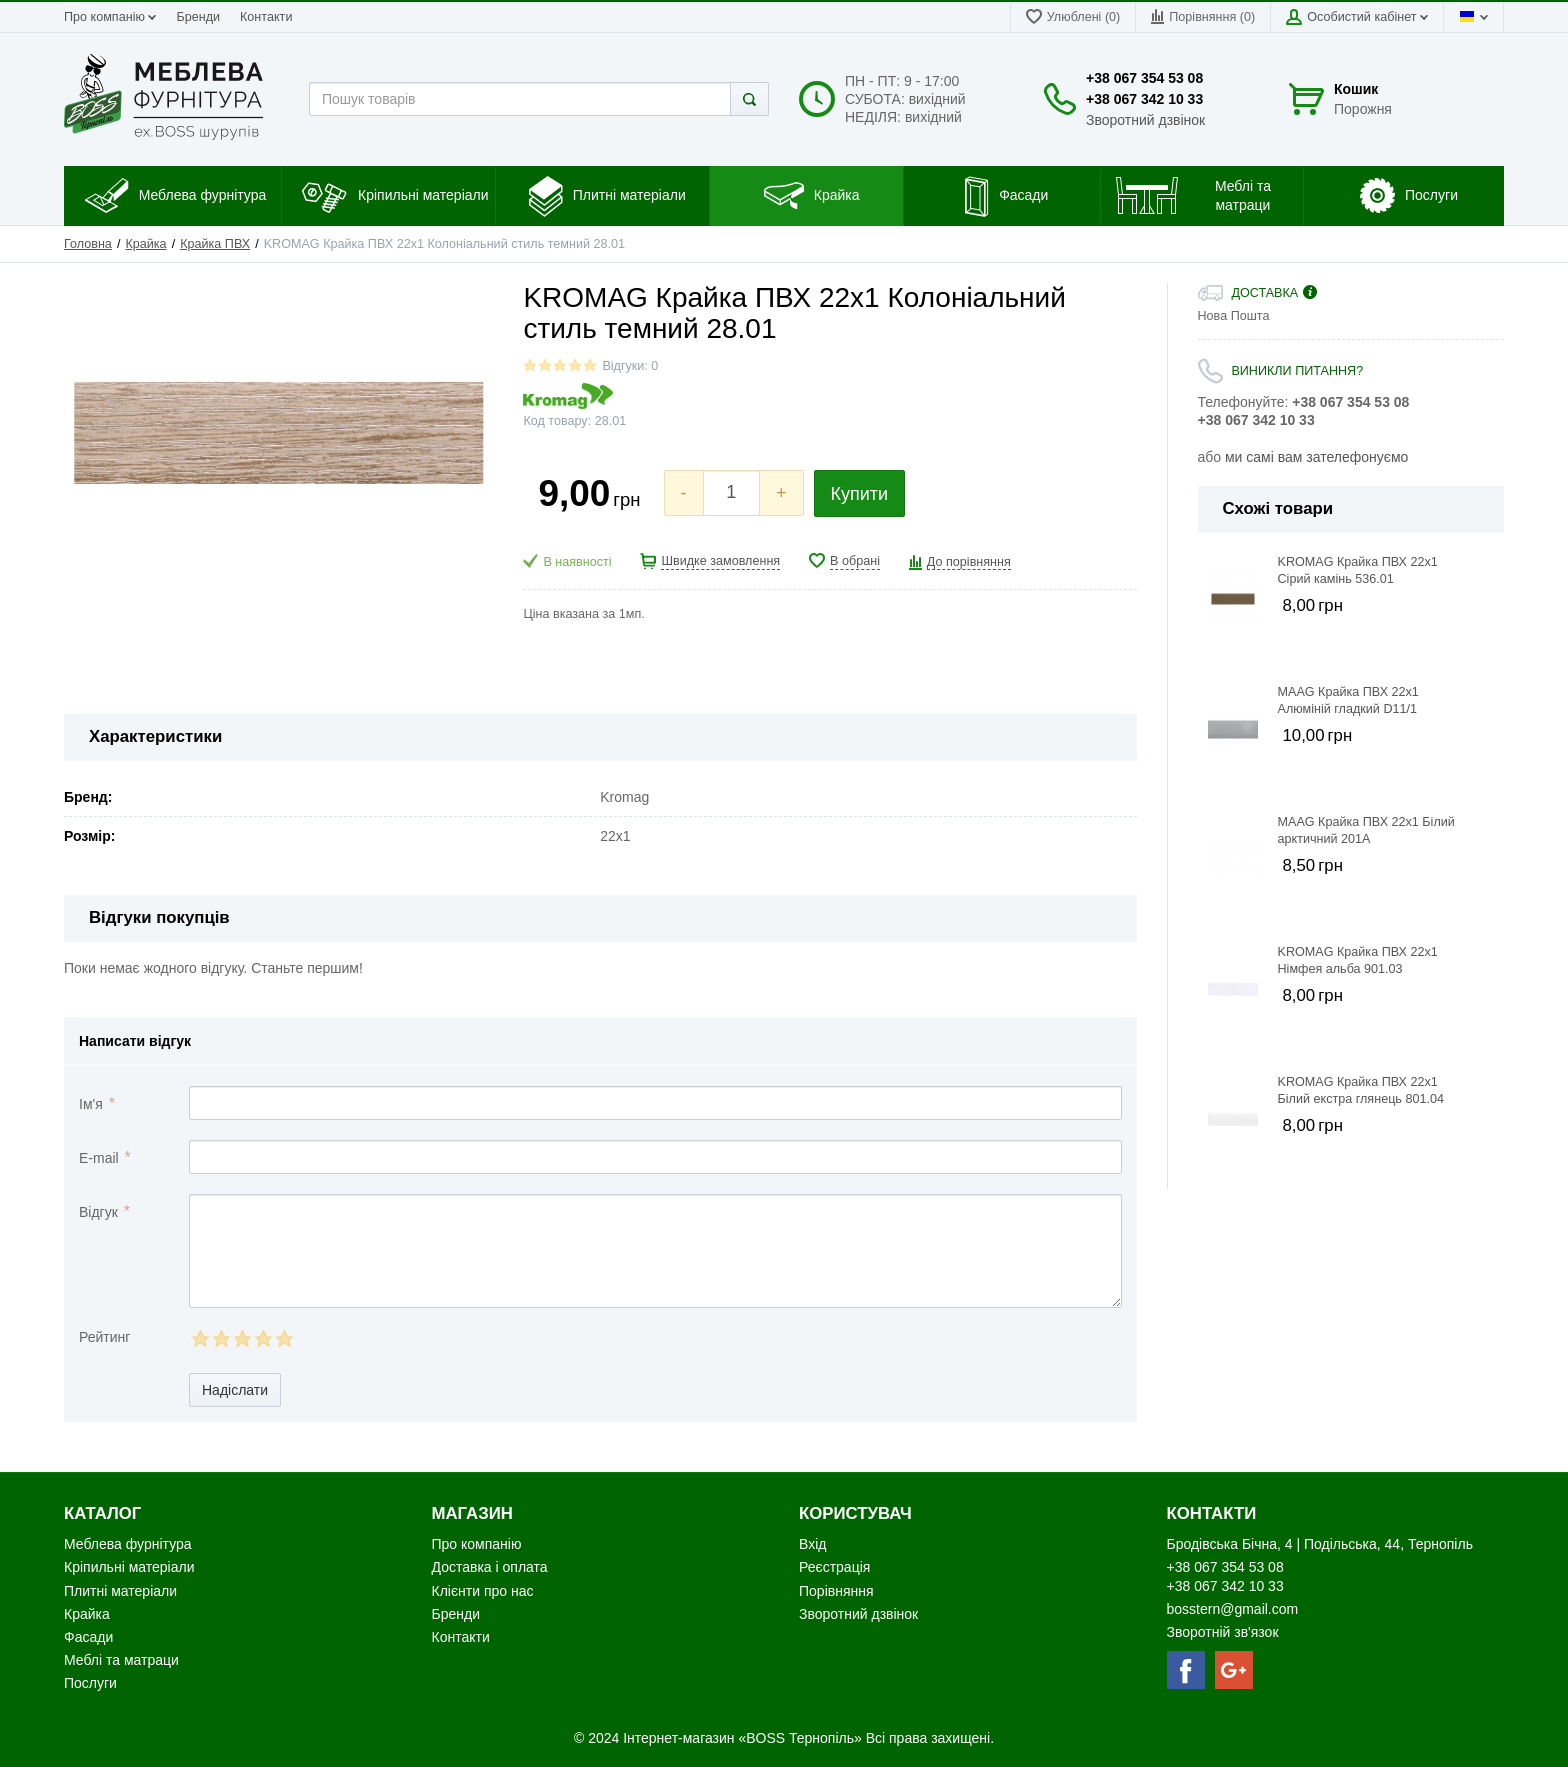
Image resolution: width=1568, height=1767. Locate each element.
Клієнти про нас (483, 1591)
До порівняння (969, 562)
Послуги (90, 1683)
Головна (88, 244)
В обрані (855, 561)
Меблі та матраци (121, 1660)
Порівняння (836, 1591)
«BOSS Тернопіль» (801, 1738)
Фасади (88, 1637)
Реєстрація (834, 1567)
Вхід (812, 1544)
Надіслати (235, 1390)
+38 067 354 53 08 (1144, 78)
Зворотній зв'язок (1223, 1632)
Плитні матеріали (120, 1591)
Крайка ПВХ (215, 244)
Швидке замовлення (720, 561)
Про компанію (110, 17)
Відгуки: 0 (630, 366)
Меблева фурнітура (129, 1544)
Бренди (198, 17)
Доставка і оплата (490, 1567)
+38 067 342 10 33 (1144, 99)
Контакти (266, 17)
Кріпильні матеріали (129, 1567)
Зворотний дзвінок (1145, 120)
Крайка (145, 244)
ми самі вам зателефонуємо (1316, 457)
